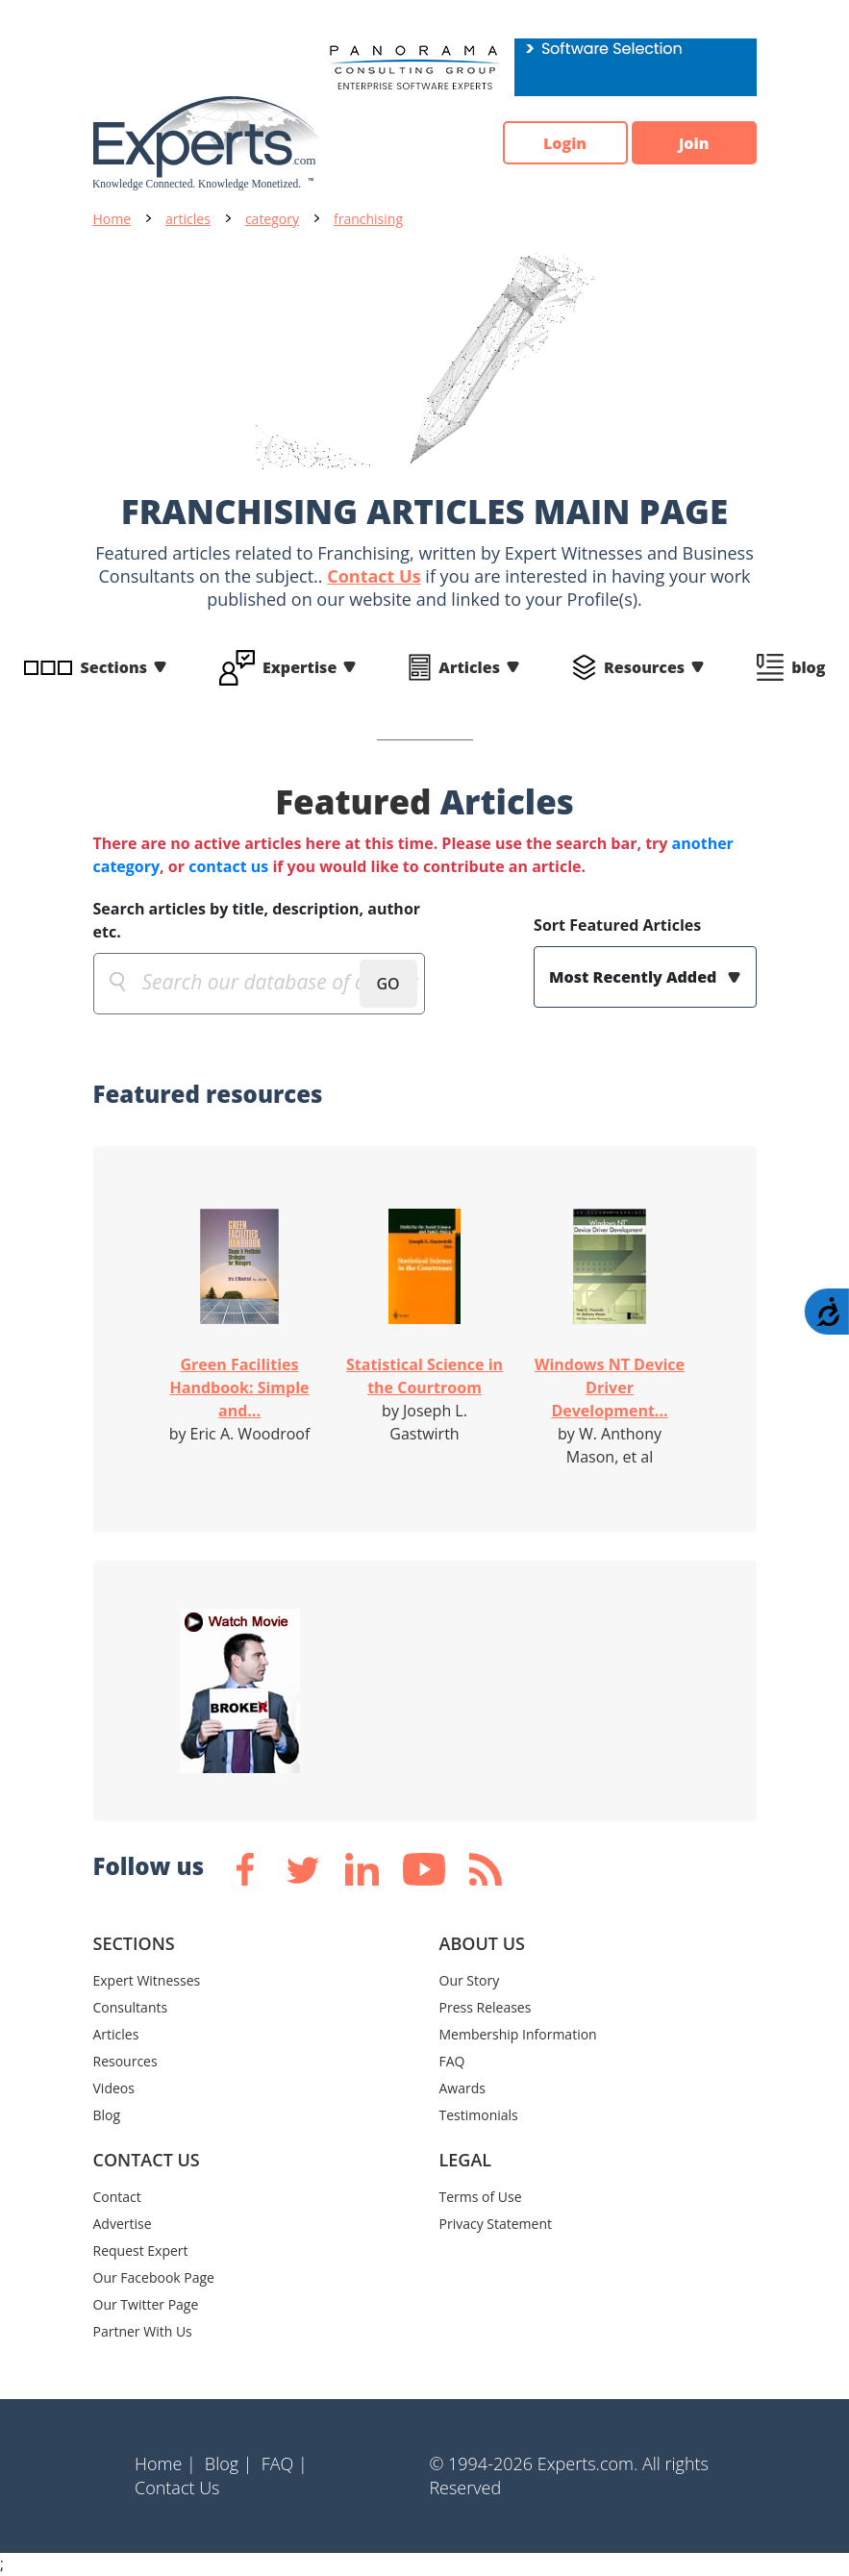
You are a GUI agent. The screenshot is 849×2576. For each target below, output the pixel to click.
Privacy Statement (496, 2223)
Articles (469, 667)
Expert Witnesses (147, 1980)
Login (565, 143)
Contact (117, 2197)
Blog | (229, 2463)
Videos (114, 2088)
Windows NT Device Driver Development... (610, 1387)
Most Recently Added (634, 977)
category (272, 219)
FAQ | (285, 2463)
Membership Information (518, 2034)
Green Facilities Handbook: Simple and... (240, 1387)
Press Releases (485, 2007)
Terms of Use (480, 2197)
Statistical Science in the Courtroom (424, 1376)
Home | (165, 2463)
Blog (107, 2115)
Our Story (469, 1980)
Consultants (130, 2007)
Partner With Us (142, 2331)
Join (694, 143)
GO (387, 983)
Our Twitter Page (146, 2304)
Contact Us (373, 576)
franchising (368, 219)
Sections (114, 667)
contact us (228, 866)
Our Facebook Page (153, 2277)
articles (188, 219)
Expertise (299, 667)
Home (112, 219)
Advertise (122, 2223)
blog (808, 667)
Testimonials (478, 2115)
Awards (462, 2088)
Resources (644, 667)
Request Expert (140, 2250)
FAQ (452, 2061)
